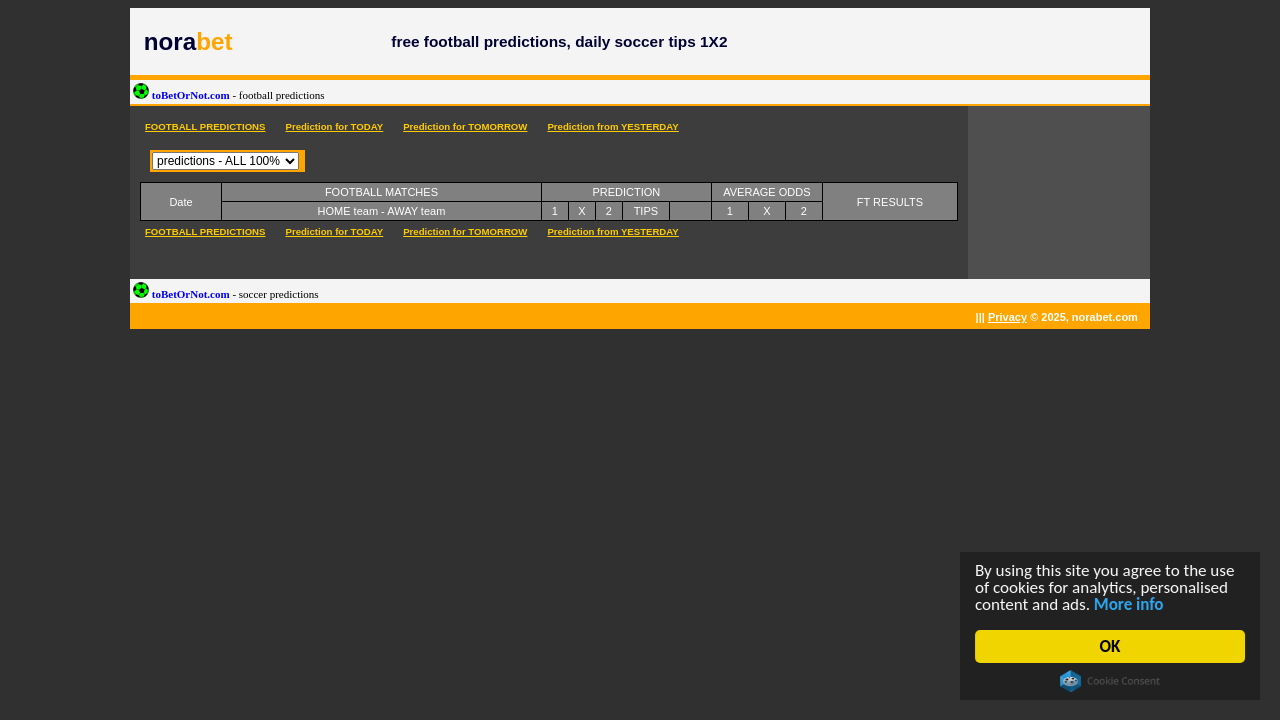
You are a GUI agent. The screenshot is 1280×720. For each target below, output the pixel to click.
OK (1110, 646)
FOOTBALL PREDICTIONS (205, 126)
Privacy (1007, 317)
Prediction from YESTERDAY (612, 126)
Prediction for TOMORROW (465, 126)
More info (1129, 604)
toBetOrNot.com (229, 95)
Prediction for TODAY (334, 126)
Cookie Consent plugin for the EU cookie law (1110, 681)
